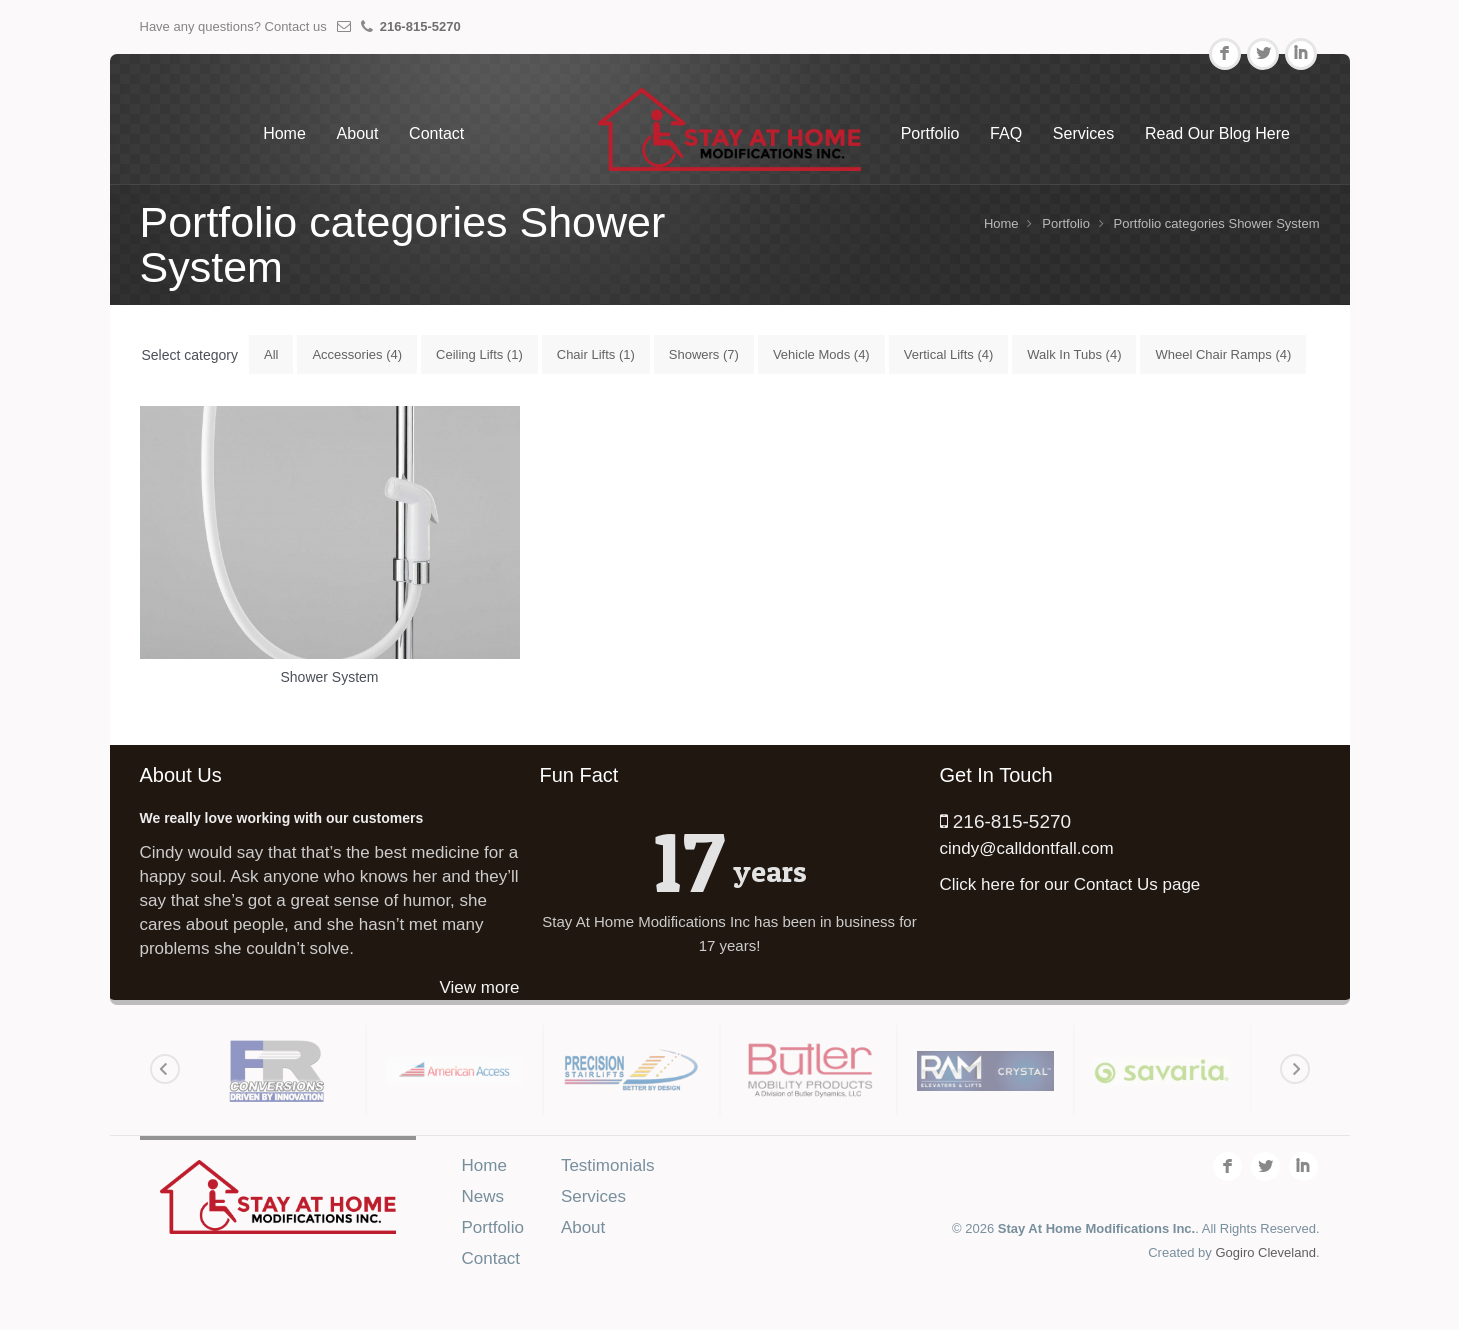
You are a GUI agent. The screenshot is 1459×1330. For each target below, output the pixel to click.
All (271, 354)
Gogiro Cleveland (1265, 1252)
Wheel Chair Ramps (1223, 354)
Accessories (357, 354)
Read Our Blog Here (1217, 133)
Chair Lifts (596, 354)
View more (480, 987)
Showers (704, 354)
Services (1083, 133)
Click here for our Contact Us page (1070, 884)
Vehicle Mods (821, 354)
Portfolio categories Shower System (1217, 223)
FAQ (1006, 133)
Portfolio (930, 133)
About (358, 133)
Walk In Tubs (1074, 354)
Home (284, 133)
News (483, 1196)
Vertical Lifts (949, 354)
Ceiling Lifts (479, 354)
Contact (436, 133)
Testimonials (608, 1165)
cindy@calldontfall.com (1027, 848)
